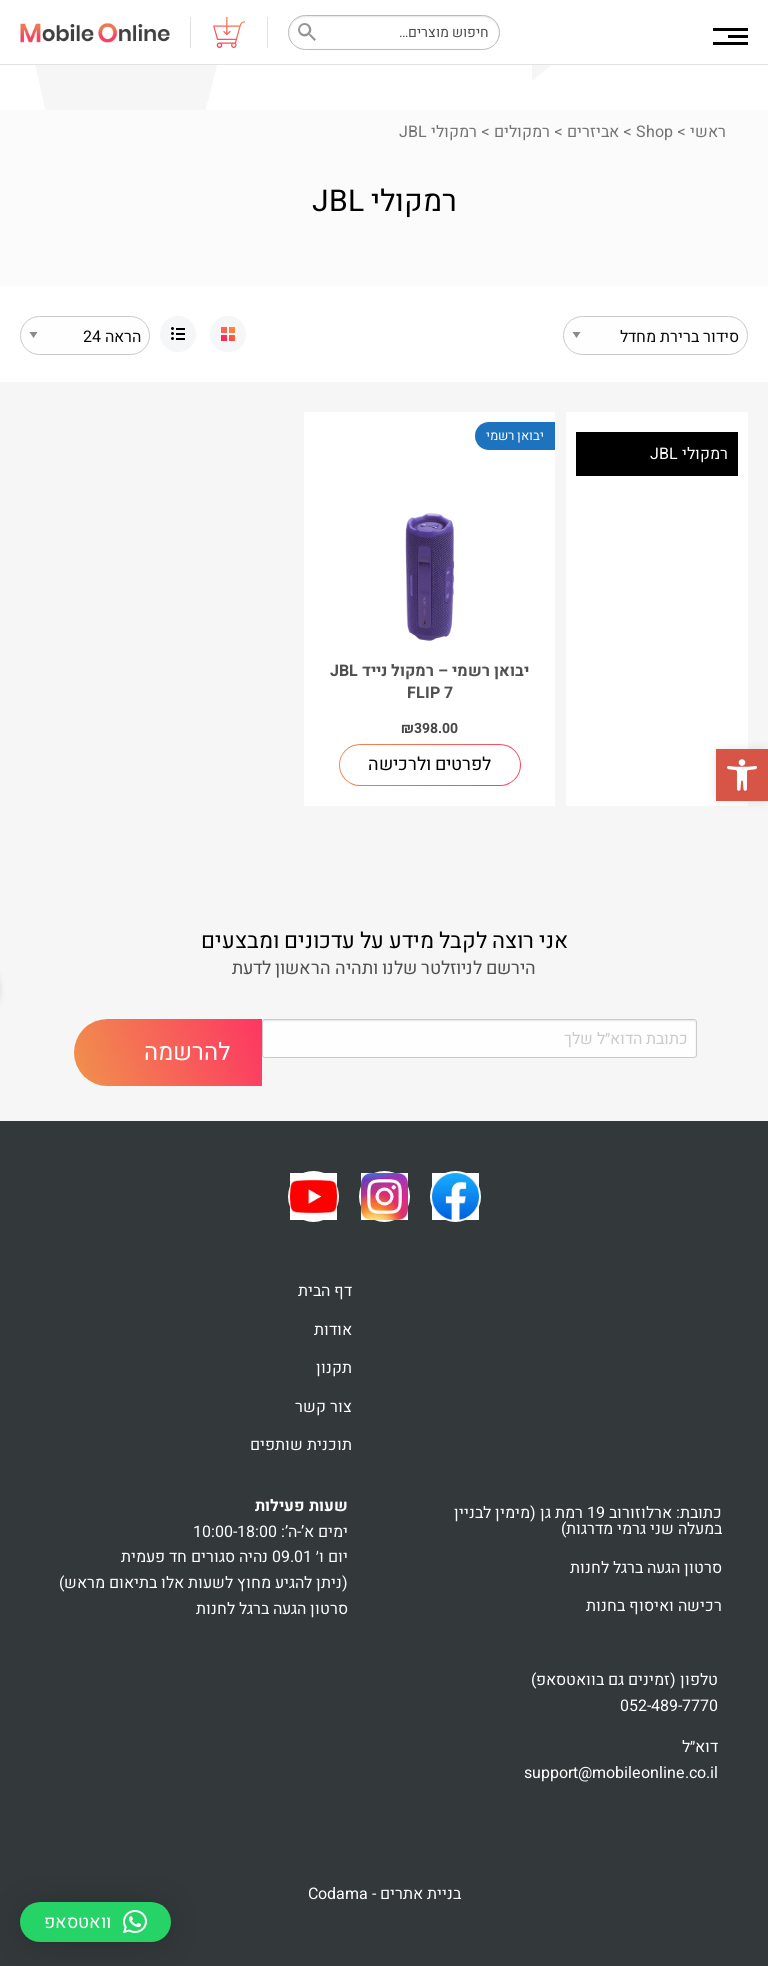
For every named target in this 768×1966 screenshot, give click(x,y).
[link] (228, 334)
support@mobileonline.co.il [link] (621, 1773)
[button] (742, 775)
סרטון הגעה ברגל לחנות (646, 1568)
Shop (654, 132)
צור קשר (323, 1407)
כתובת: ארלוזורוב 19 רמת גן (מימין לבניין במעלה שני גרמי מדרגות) (588, 1521)
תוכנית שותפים (301, 1445)
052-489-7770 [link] (669, 1706)
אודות (333, 1330)
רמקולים (522, 132)
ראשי (708, 132)
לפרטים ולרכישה (429, 764)
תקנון (334, 1368)
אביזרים (593, 132)
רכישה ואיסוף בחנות (654, 1606)
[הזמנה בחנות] (655, 335)
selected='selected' (85, 335)
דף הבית (325, 1291)
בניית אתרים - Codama (384, 1894)
